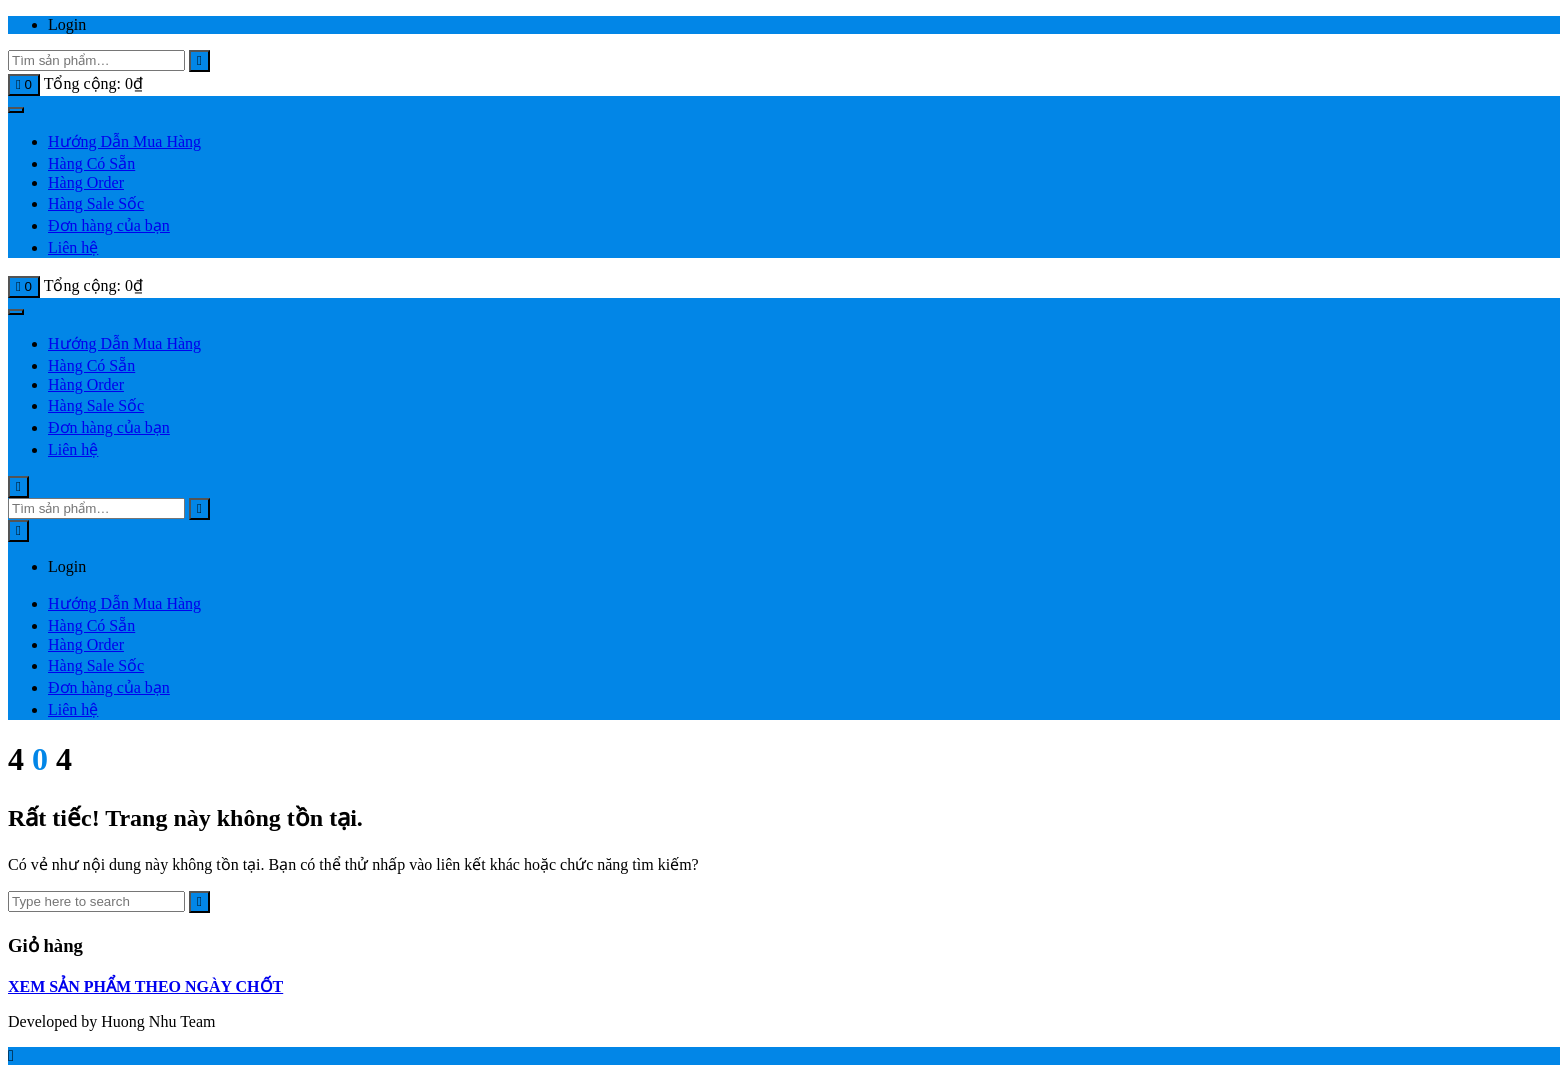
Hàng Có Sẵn (91, 163)
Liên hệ (73, 247)
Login (67, 24)
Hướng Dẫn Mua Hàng (124, 141)
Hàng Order (86, 182)
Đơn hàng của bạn (109, 225)
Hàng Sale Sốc (96, 203)
